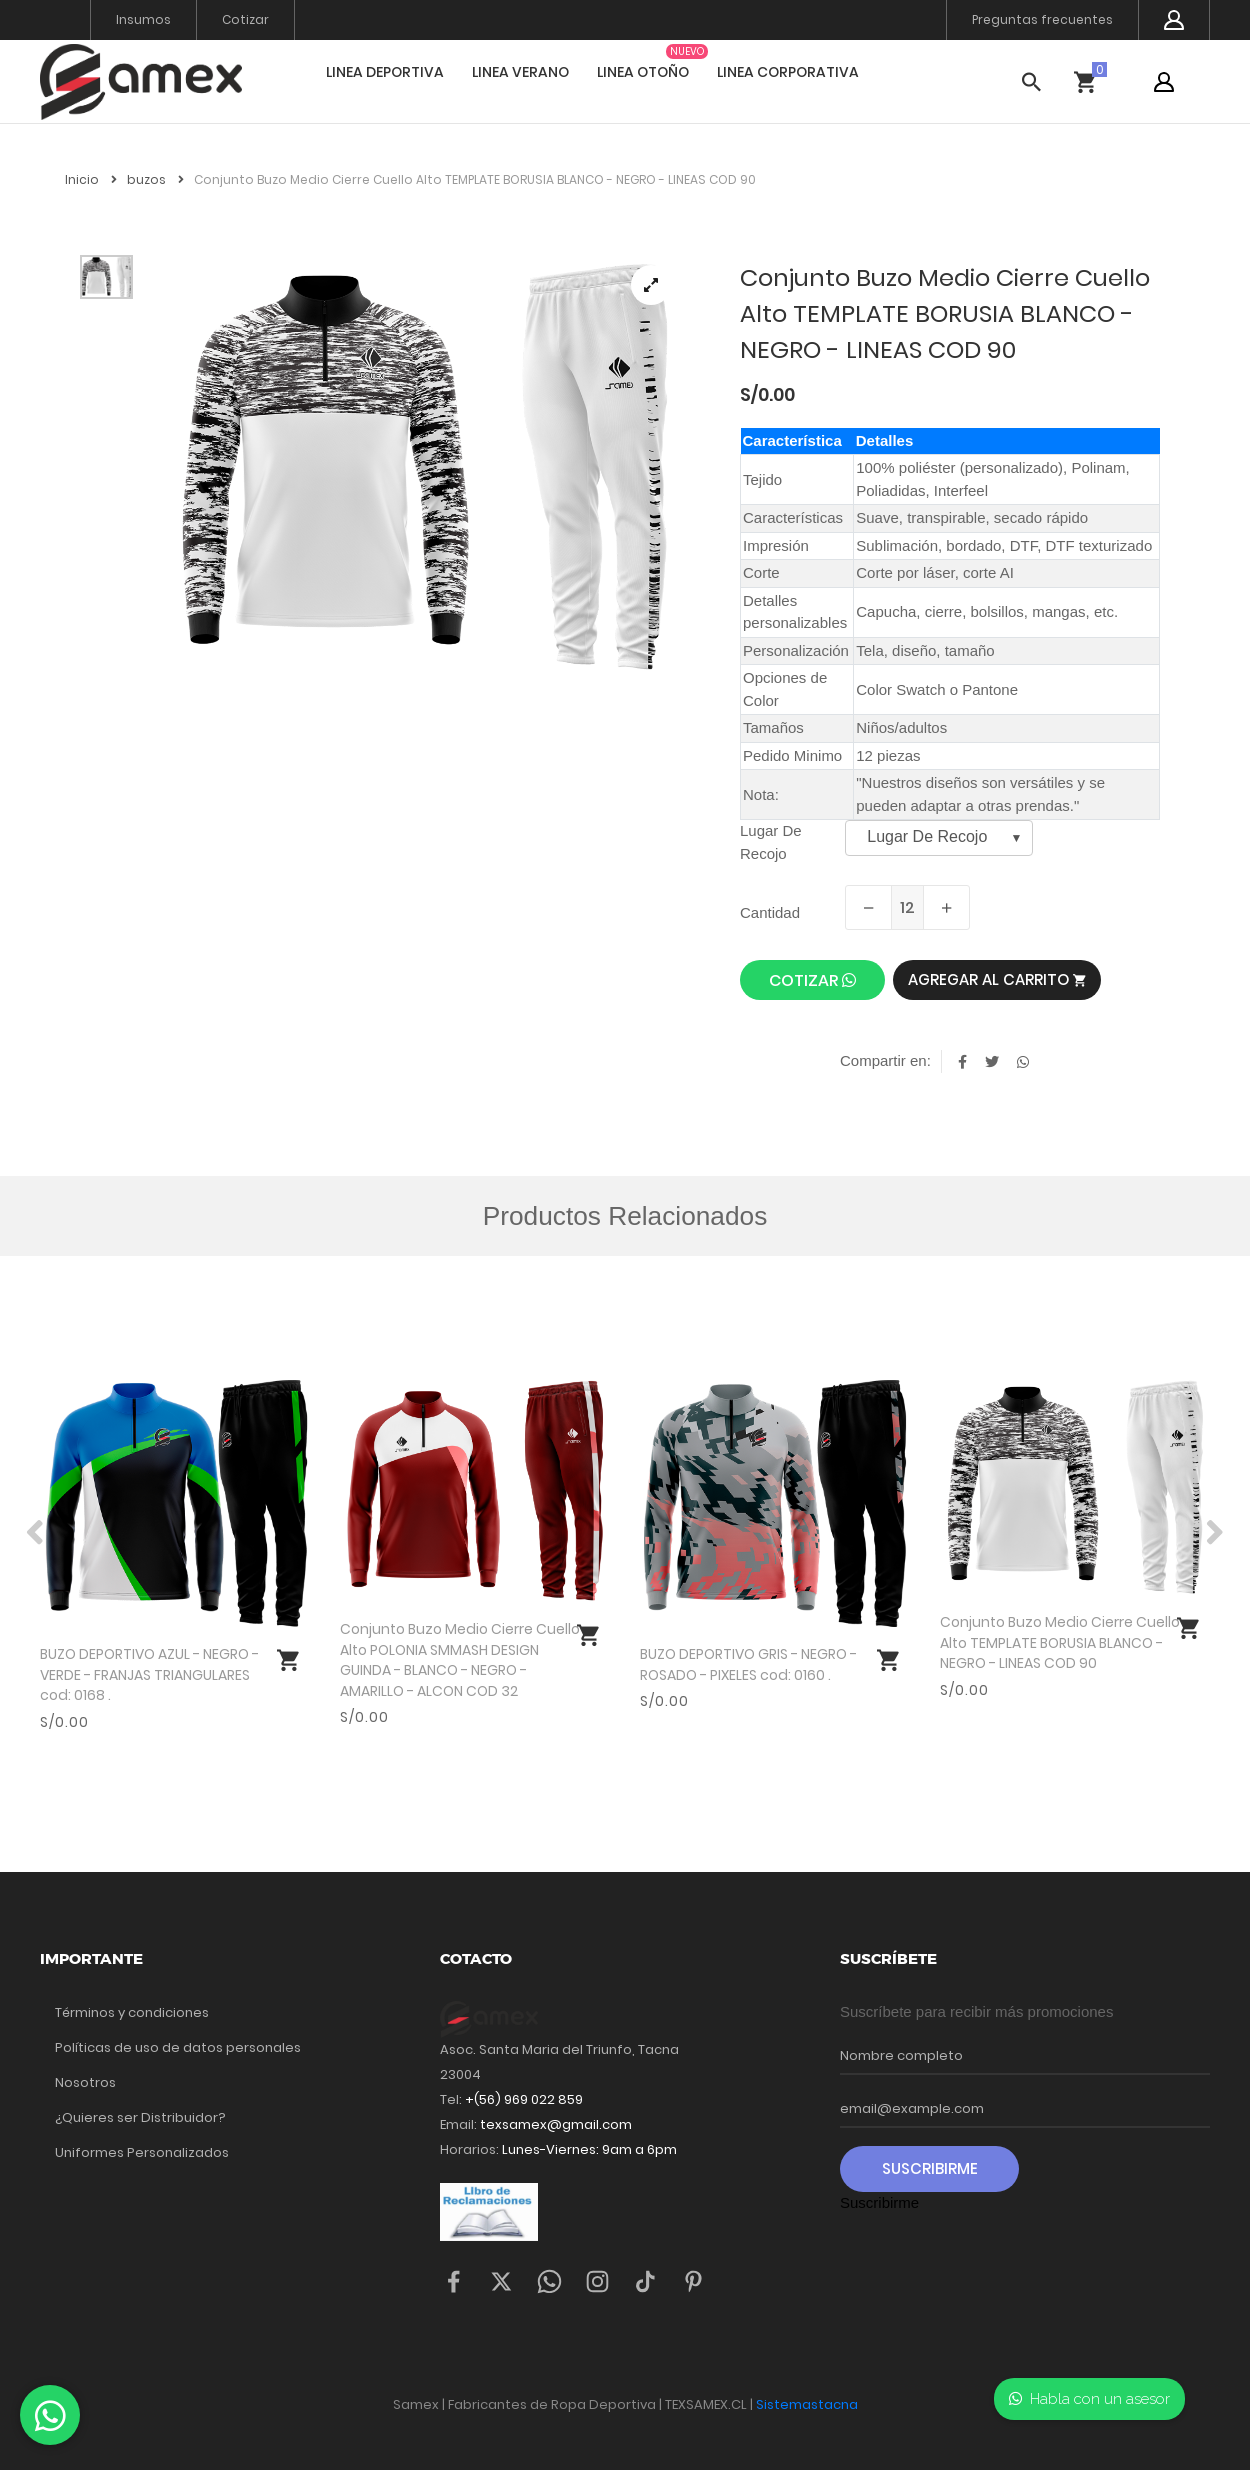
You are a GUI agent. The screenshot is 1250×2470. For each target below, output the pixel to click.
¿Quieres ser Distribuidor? (140, 2117)
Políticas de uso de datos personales (178, 2047)
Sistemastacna (807, 2404)
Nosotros (85, 2082)
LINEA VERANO (520, 72)
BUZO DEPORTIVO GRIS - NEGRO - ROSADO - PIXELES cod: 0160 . (748, 1664)
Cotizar (245, 19)
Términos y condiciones (132, 2012)
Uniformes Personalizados (142, 2152)
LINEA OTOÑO (643, 72)
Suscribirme (930, 2168)
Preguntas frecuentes (1042, 19)
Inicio (91, 179)
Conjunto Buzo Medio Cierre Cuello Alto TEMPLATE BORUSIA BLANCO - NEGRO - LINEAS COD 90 (1060, 1642)
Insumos (143, 19)
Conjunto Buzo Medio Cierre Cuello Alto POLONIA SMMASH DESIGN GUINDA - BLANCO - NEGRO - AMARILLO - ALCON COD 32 (460, 1660)
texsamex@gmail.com (556, 2124)
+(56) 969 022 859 (524, 2099)
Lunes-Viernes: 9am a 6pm (588, 2149)
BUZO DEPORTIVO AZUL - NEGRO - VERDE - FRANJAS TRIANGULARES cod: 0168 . (149, 1674)
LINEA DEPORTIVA (385, 72)
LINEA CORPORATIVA (788, 72)
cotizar (812, 980)
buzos (155, 179)
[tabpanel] (424, 466)
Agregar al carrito (997, 979)
